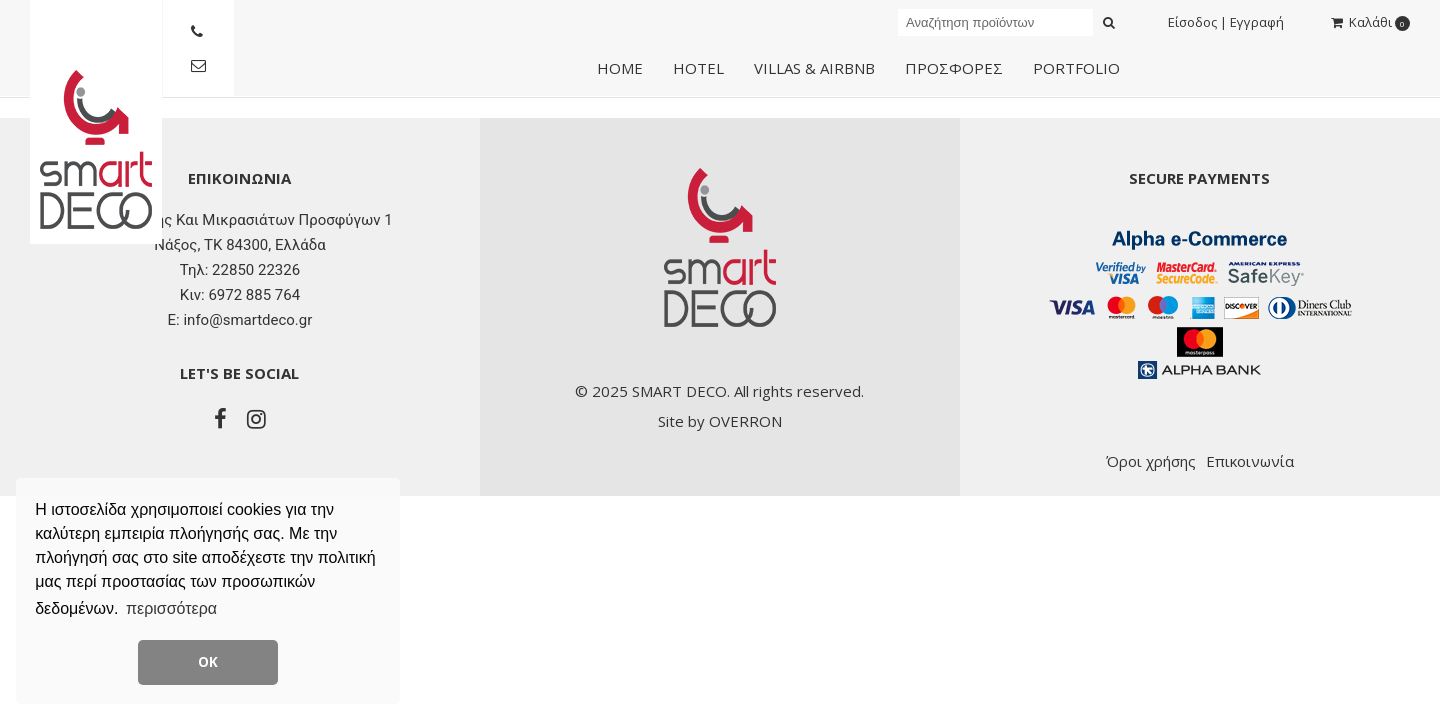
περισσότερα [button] (171, 608)
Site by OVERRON (720, 421)
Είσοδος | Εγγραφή (1226, 22)
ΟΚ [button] (208, 662)
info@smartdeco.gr (247, 320)
